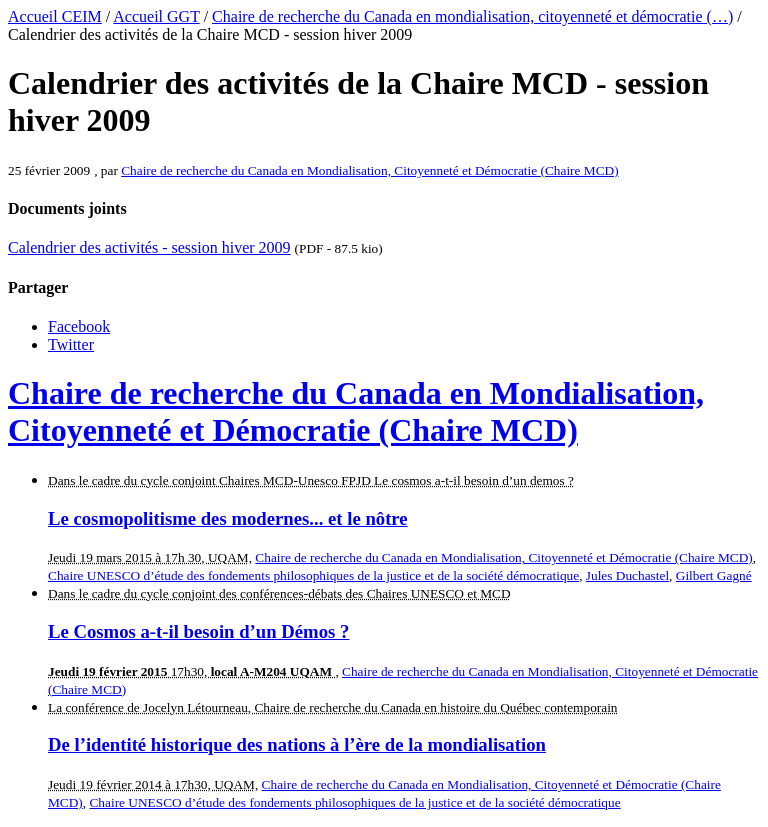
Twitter (71, 344)
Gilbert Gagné (714, 575)
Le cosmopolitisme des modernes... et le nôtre (228, 518)
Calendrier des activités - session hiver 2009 (149, 247)
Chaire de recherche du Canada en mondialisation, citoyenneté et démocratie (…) (472, 16)
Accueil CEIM (55, 16)
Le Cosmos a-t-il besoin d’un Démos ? (198, 631)
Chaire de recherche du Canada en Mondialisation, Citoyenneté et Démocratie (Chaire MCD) (369, 170)
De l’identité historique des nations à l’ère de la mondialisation (297, 744)
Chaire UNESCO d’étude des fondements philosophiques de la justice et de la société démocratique (313, 575)
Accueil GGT (156, 16)
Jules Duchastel (627, 575)
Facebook (79, 326)
